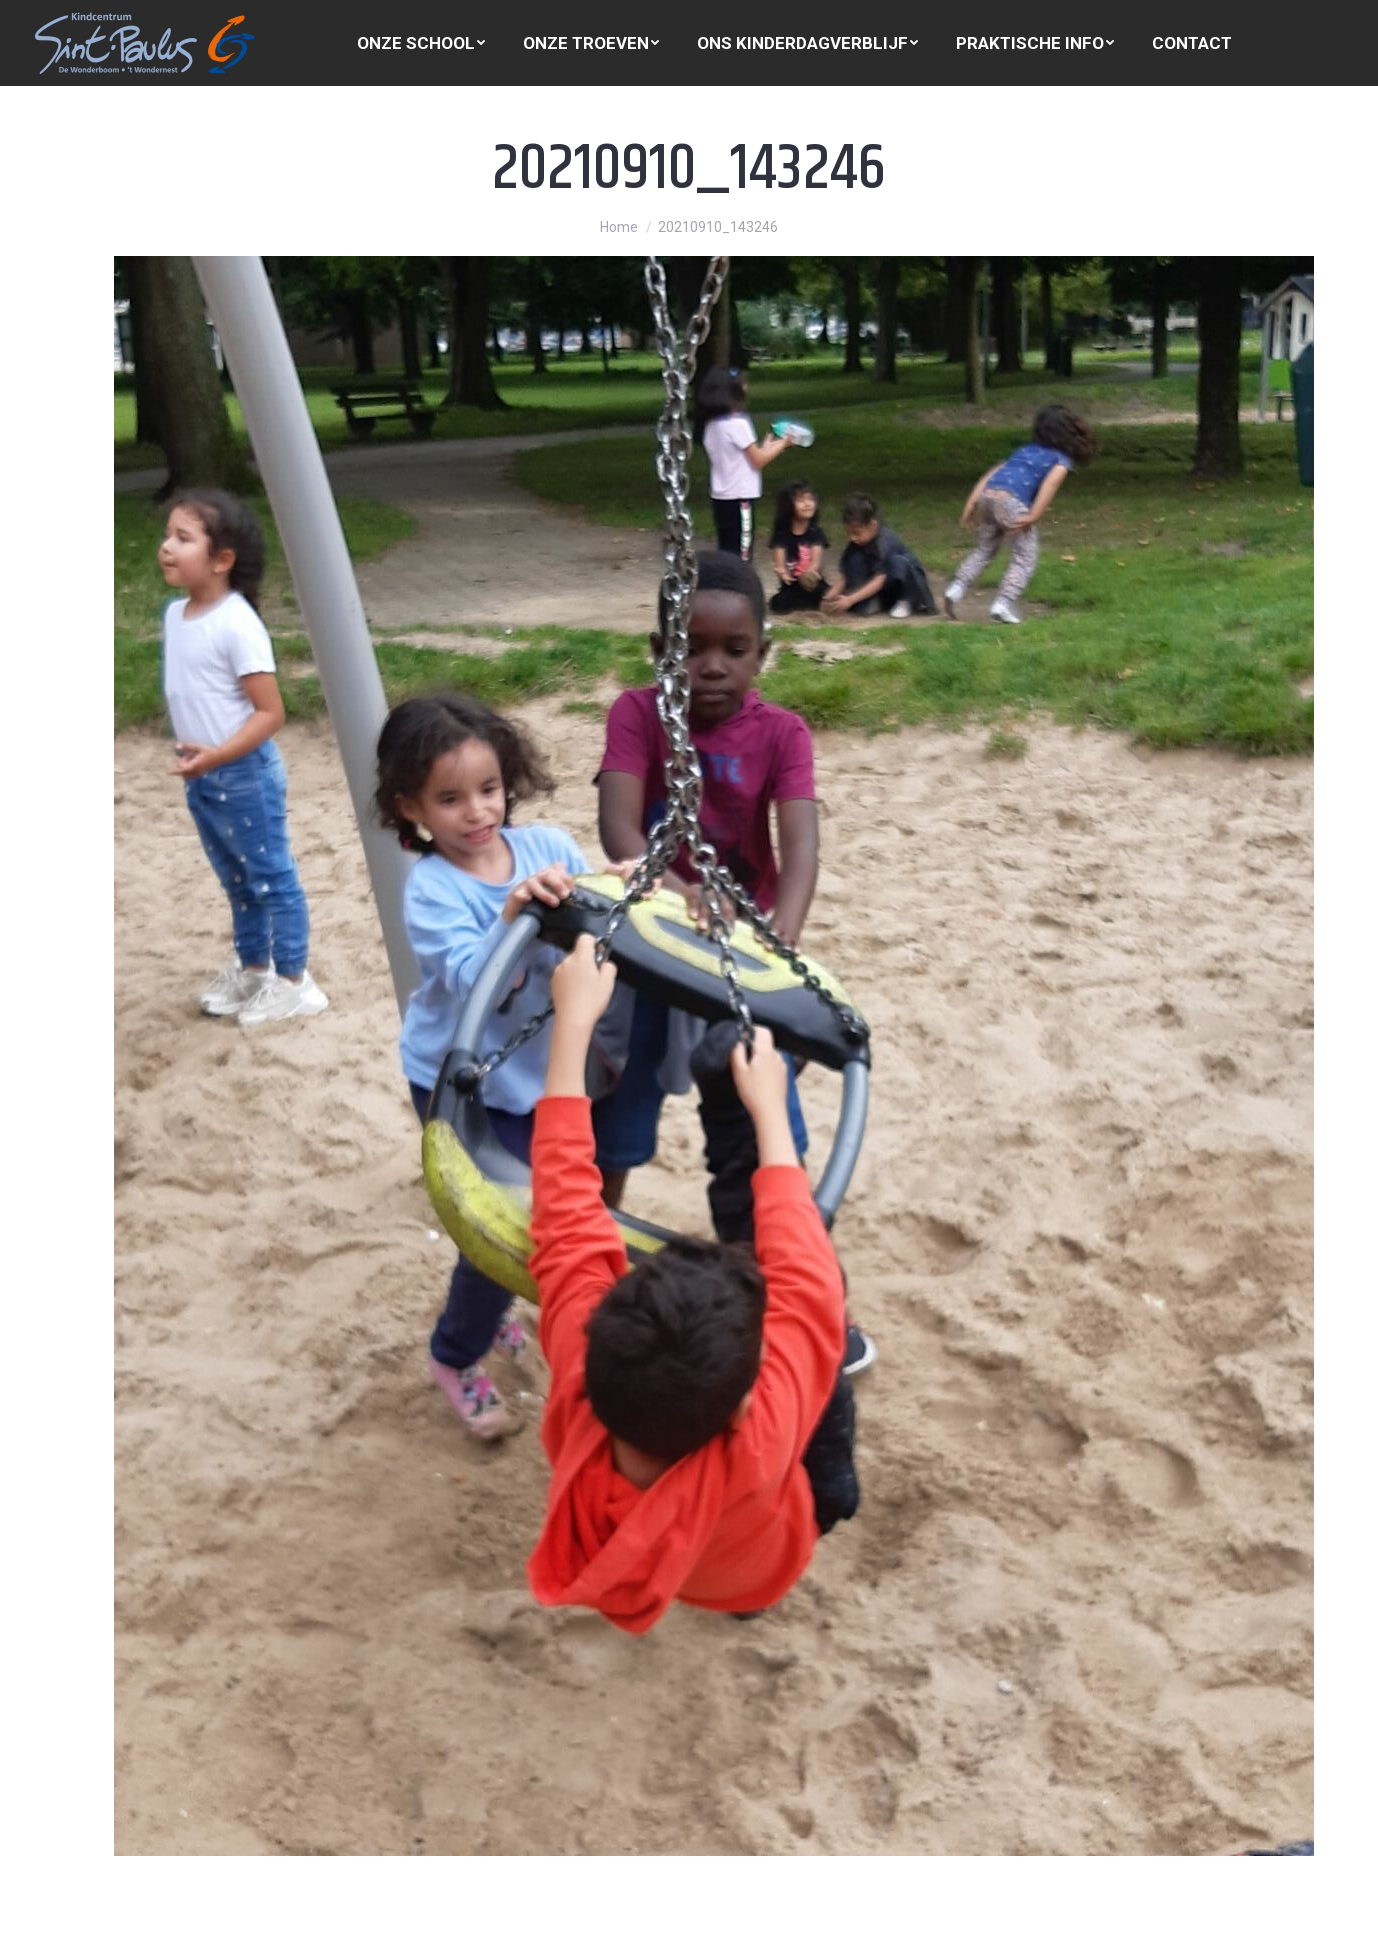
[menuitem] (421, 43)
